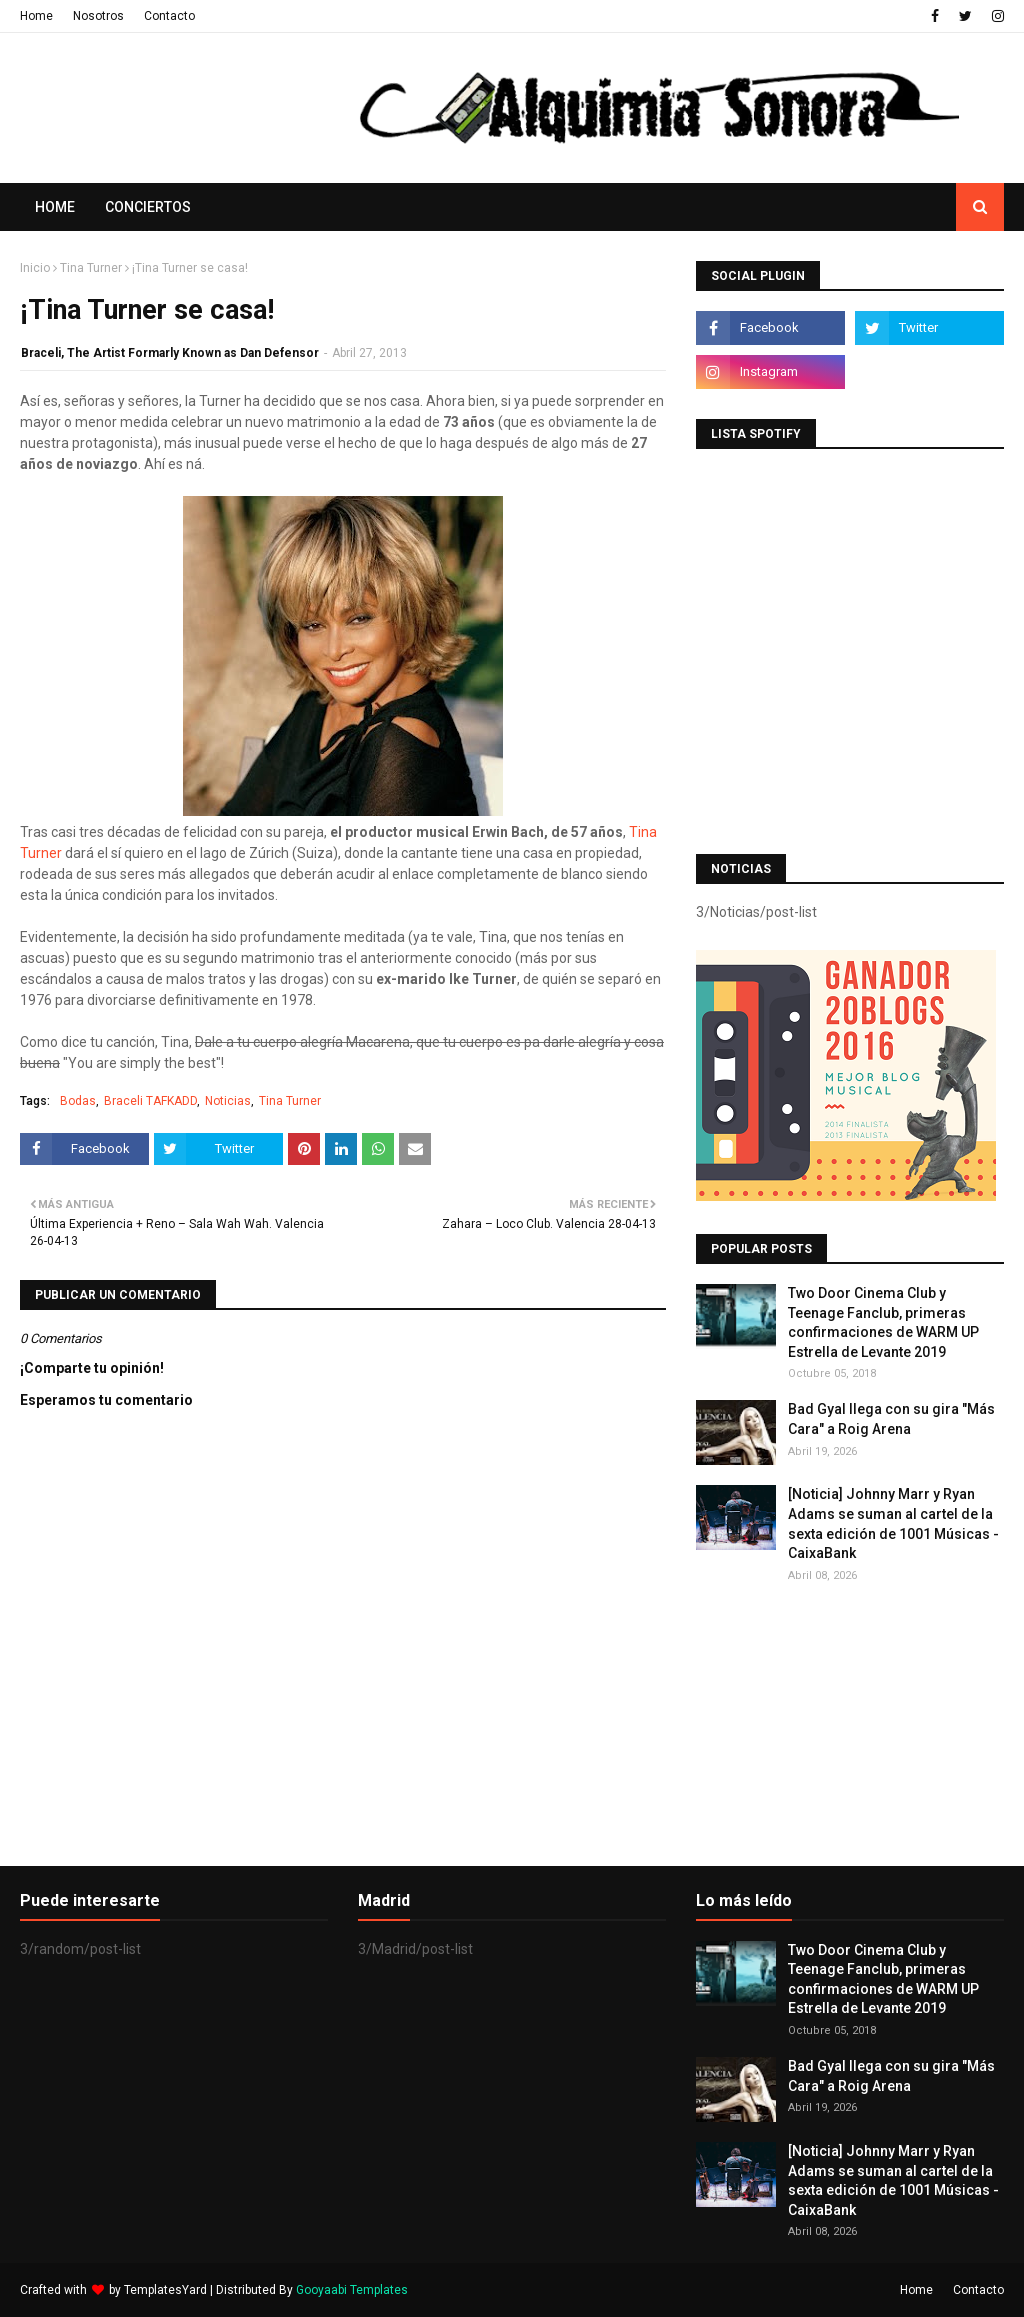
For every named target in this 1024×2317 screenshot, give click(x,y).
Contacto (169, 16)
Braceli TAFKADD (150, 1101)
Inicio (35, 268)
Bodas (78, 1101)
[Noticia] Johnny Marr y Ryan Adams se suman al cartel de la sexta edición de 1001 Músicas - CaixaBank (893, 1523)
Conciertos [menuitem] (148, 207)
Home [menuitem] (55, 207)
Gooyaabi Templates (352, 2290)
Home (36, 16)
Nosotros (98, 16)
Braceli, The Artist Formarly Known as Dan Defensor (170, 353)
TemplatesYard (165, 2290)
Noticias (228, 1101)
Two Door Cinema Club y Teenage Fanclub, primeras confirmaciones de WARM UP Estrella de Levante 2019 (883, 1322)
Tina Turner (91, 268)
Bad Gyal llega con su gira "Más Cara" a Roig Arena (891, 1419)
